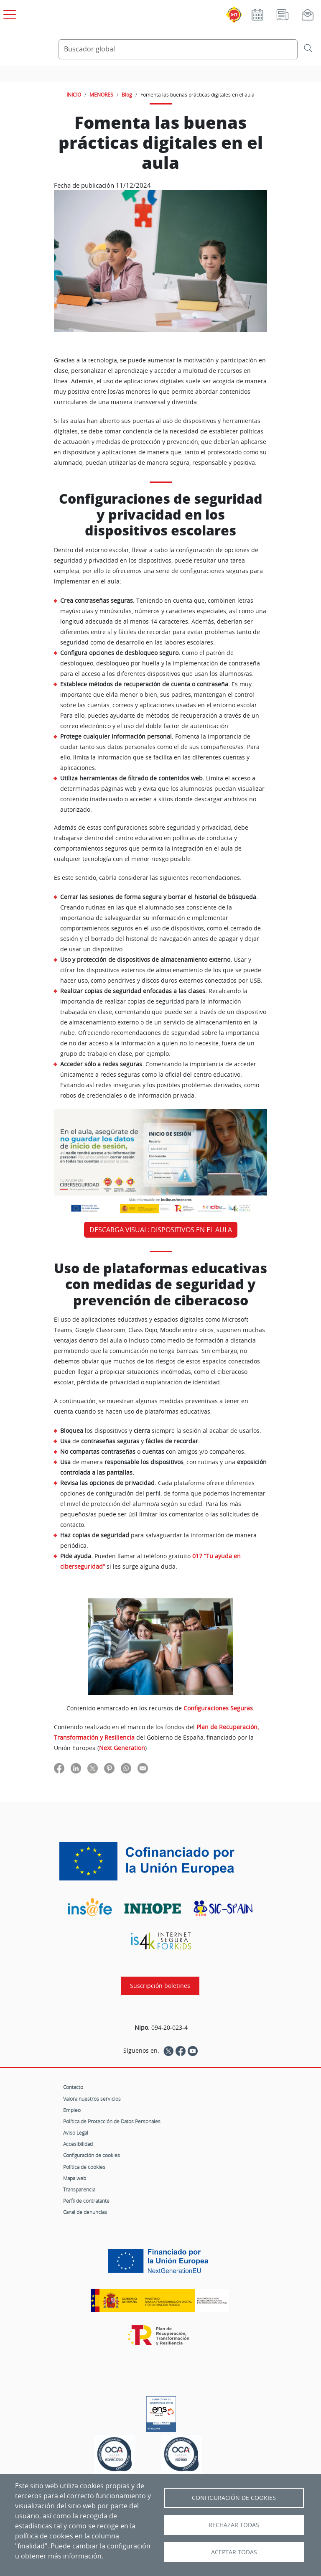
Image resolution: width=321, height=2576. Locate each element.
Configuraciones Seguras (218, 1708)
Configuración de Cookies (234, 2498)
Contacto (73, 2087)
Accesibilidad (78, 2143)
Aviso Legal (75, 2132)
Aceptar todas (234, 2552)
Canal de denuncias (85, 2212)
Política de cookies (84, 2166)
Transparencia (79, 2189)
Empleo (72, 2110)
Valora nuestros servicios (92, 2098)
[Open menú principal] (8, 13)
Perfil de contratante (86, 2200)
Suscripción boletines (160, 1986)
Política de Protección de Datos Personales (111, 2121)
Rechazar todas (234, 2525)
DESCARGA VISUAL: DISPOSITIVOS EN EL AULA (160, 1229)
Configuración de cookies (91, 2155)
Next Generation (122, 1748)
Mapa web (74, 2178)
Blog (127, 94)
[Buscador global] (178, 49)
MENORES (101, 94)
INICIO (73, 94)
